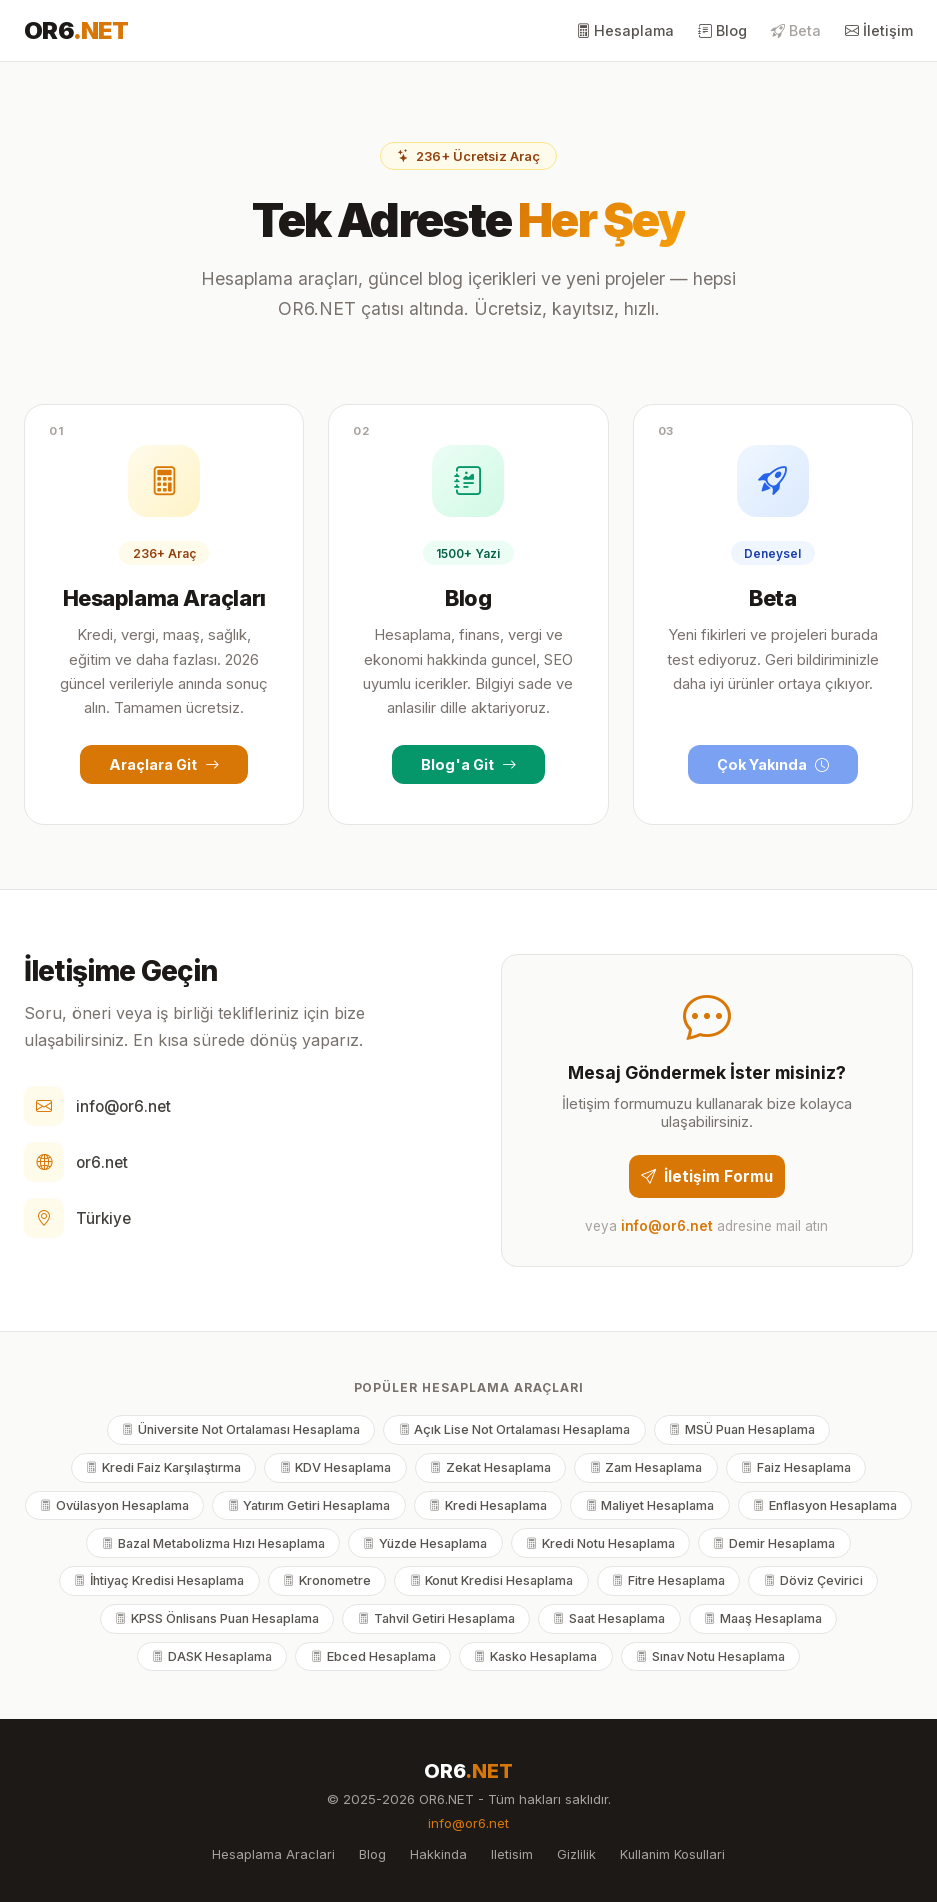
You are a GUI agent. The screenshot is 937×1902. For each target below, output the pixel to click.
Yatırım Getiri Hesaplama (309, 1505)
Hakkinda (438, 1854)
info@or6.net (123, 1106)
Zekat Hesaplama (490, 1467)
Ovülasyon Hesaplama (114, 1505)
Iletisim (512, 1854)
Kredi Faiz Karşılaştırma (163, 1467)
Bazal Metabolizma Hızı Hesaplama (213, 1543)
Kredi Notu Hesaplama (600, 1543)
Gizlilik (576, 1854)
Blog (722, 30)
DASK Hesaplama (212, 1656)
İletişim (879, 30)
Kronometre (327, 1580)
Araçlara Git (164, 764)
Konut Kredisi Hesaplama (492, 1580)
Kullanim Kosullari (672, 1854)
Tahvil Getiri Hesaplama (436, 1618)
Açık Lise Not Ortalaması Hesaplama (515, 1429)
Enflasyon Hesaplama (825, 1505)
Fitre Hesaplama (668, 1580)
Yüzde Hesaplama (425, 1543)
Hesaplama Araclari (273, 1854)
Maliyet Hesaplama (650, 1505)
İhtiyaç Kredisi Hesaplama (159, 1580)
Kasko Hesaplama (535, 1656)
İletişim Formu (707, 1176)
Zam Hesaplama (646, 1467)
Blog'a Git (468, 764)
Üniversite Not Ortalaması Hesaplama (241, 1429)
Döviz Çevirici (813, 1580)
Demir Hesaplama (774, 1543)
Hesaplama (625, 30)
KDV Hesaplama (336, 1467)
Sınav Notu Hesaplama (710, 1656)
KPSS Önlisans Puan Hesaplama (217, 1618)
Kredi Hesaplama (488, 1505)
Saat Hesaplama (609, 1618)
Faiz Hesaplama (796, 1467)
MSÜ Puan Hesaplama (742, 1429)
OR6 (76, 30)
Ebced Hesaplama (373, 1656)
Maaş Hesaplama (763, 1618)
